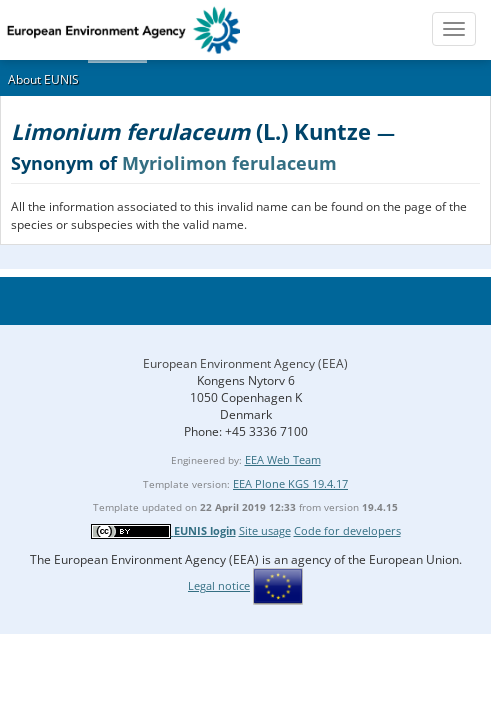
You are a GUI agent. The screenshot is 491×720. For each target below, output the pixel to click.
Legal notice (219, 585)
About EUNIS (43, 79)
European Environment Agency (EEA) (245, 363)
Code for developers (347, 530)
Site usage (265, 530)
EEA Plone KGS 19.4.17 (290, 483)
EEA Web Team (283, 459)
